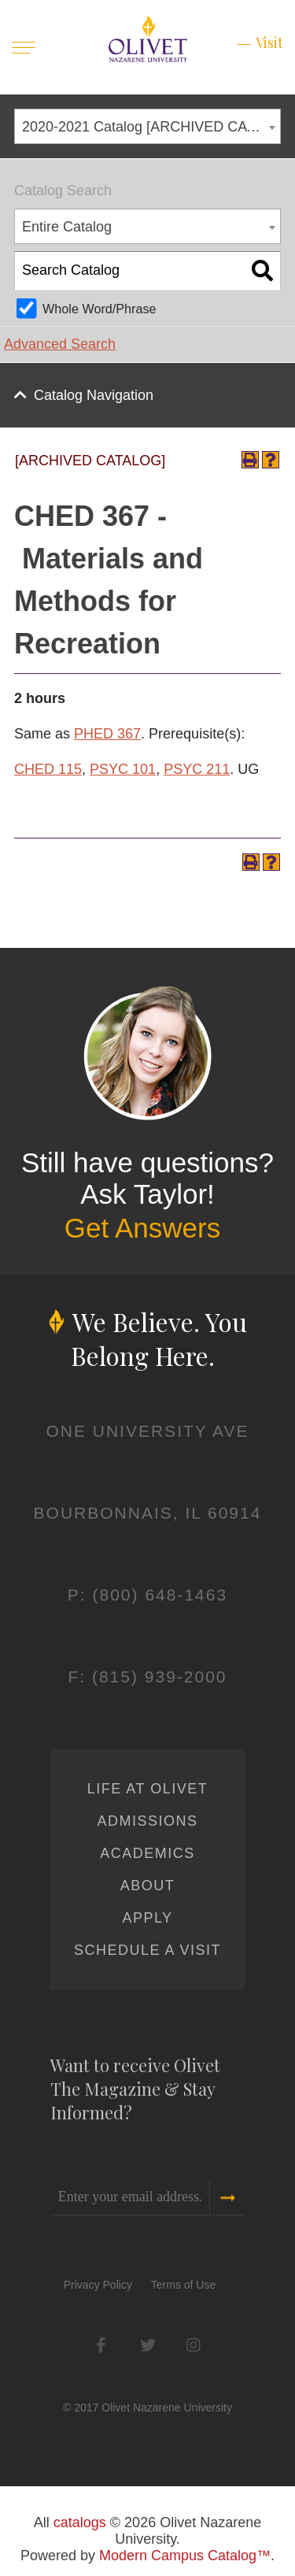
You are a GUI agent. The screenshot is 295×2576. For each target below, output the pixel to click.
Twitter (147, 2345)
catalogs (79, 2522)
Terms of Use (183, 2284)
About (147, 1885)
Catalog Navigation (93, 395)
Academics (147, 1853)
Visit (269, 42)
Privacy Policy (98, 2284)
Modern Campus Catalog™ (185, 2555)
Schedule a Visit (147, 1950)
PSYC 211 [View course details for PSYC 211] (197, 769)
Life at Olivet (147, 1789)
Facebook (101, 2345)
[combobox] (147, 126)
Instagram (194, 2345)
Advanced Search (60, 344)
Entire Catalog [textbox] (67, 227)
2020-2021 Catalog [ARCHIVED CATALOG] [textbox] (151, 127)
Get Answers (142, 1227)
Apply (147, 1918)
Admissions (147, 1821)
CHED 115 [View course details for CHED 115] (48, 769)
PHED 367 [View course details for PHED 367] (107, 734)
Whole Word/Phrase (99, 309)
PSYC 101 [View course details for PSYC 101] (123, 769)
